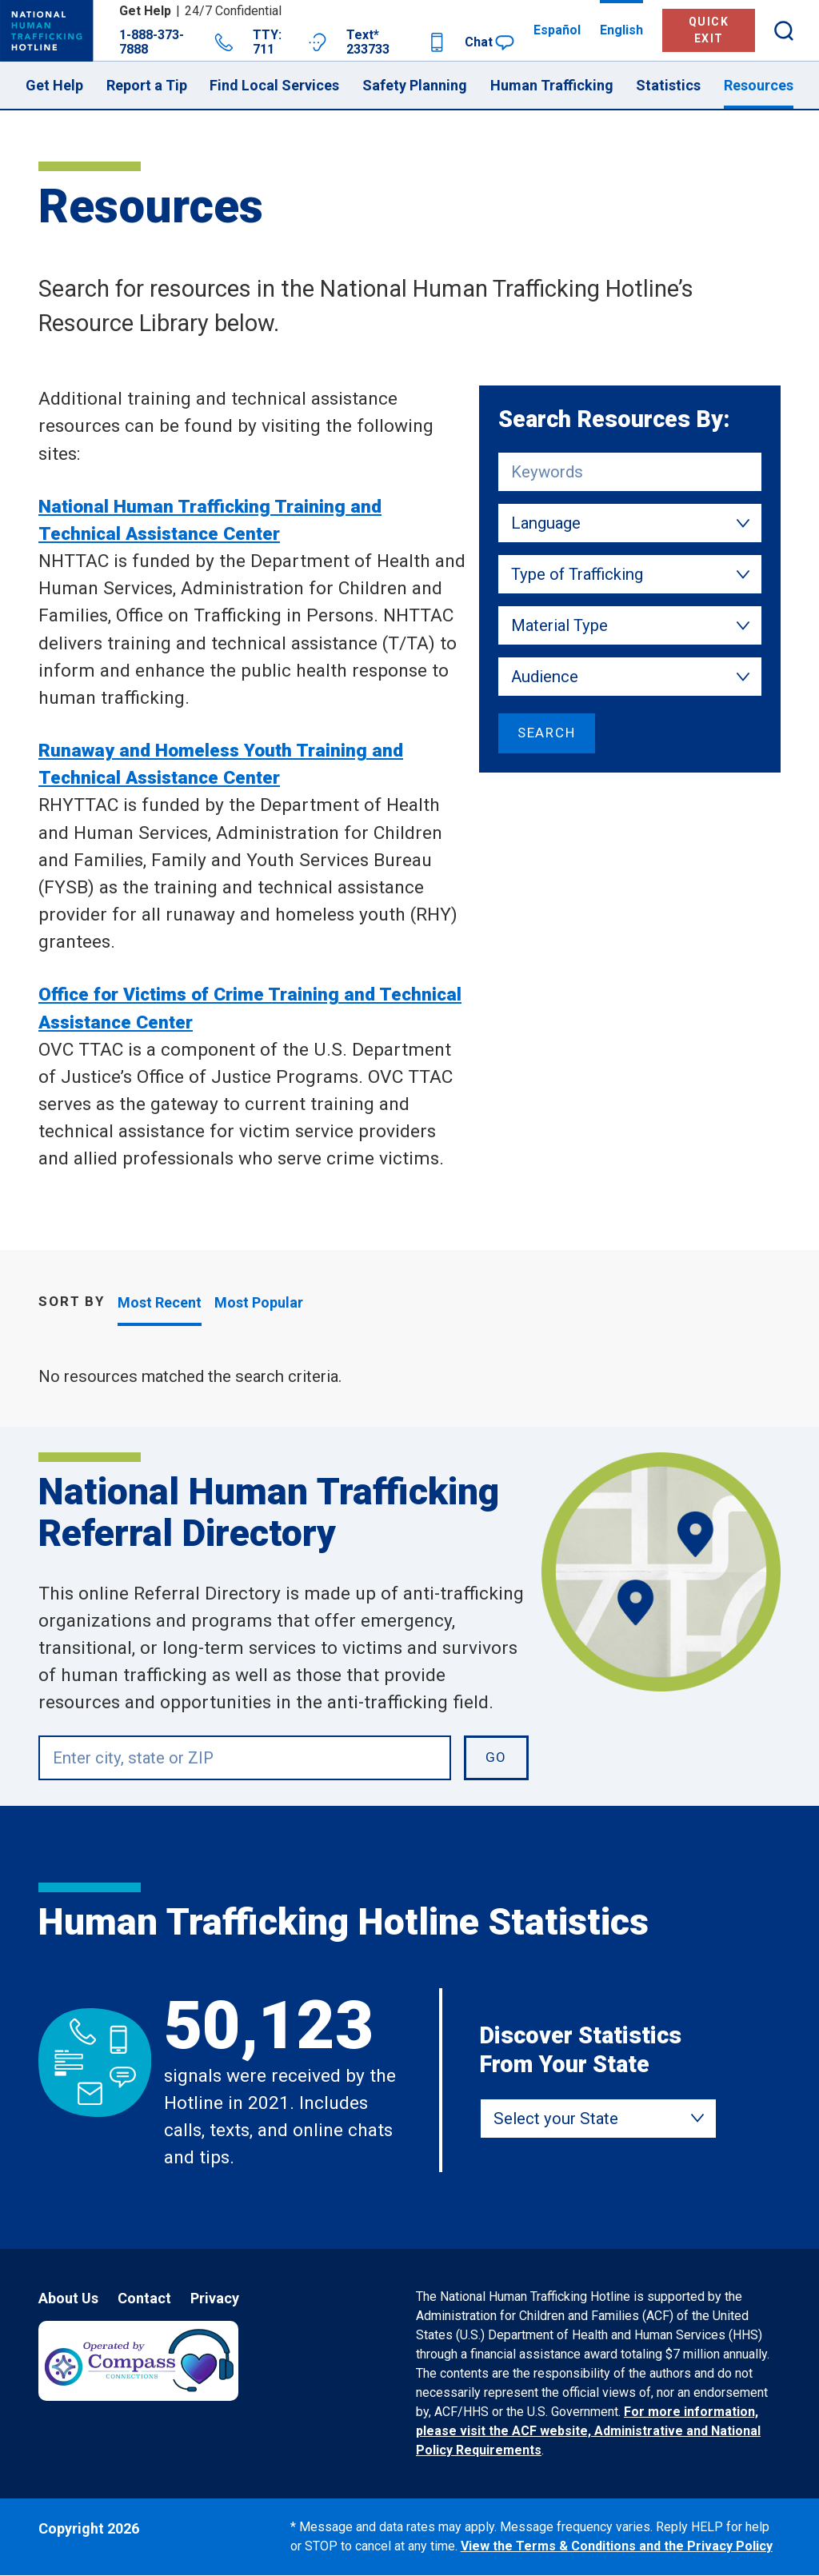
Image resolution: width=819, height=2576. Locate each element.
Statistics (668, 85)
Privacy (214, 2298)
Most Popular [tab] (258, 1302)
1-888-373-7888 (176, 42)
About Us (68, 2298)
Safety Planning (414, 85)
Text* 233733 (396, 42)
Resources (758, 85)
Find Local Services (274, 85)
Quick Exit (709, 30)
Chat (489, 43)
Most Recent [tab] (160, 1302)
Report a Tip (146, 85)
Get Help (54, 85)
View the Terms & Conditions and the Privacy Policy (617, 2546)
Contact (144, 2298)
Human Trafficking (551, 85)
